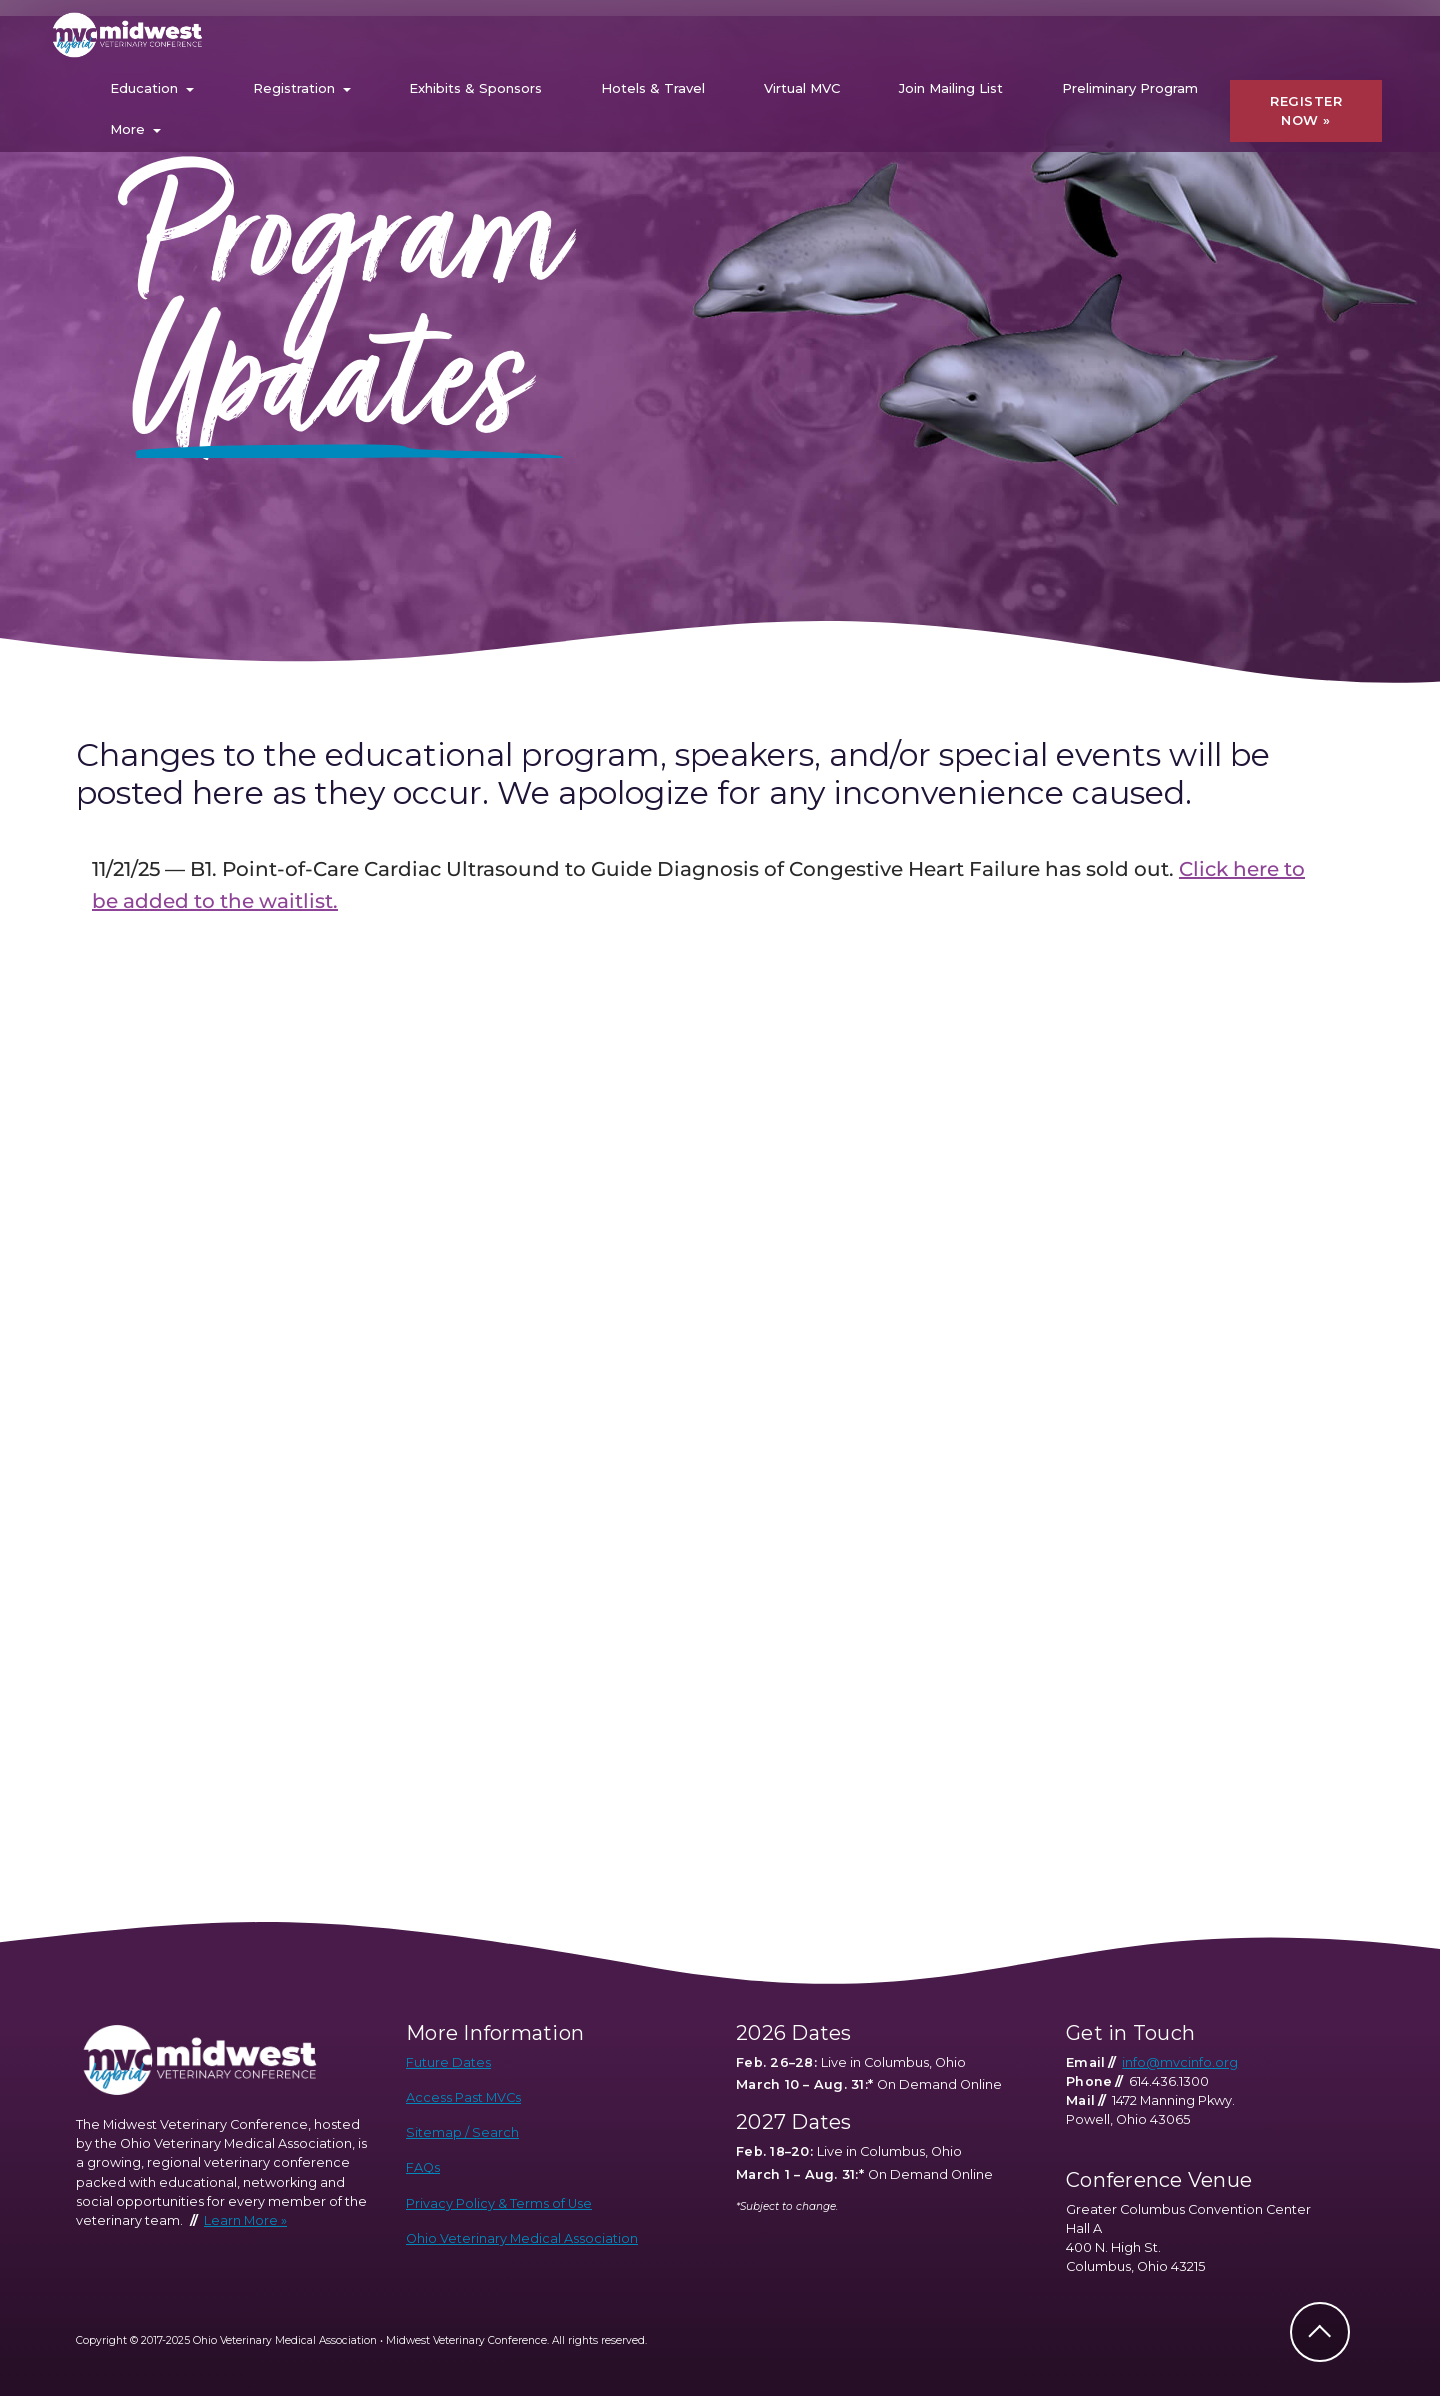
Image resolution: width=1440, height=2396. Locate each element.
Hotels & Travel (653, 88)
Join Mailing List (951, 88)
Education (144, 88)
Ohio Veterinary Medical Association (522, 2238)
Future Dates (448, 2062)
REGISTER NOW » (1306, 111)
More (127, 129)
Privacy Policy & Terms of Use (499, 2203)
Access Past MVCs (463, 2097)
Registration (294, 88)
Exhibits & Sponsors (475, 88)
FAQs (423, 2167)
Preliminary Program (1130, 88)
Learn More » (245, 2220)
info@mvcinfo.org (1180, 2062)
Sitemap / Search (462, 2132)
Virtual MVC (802, 88)
